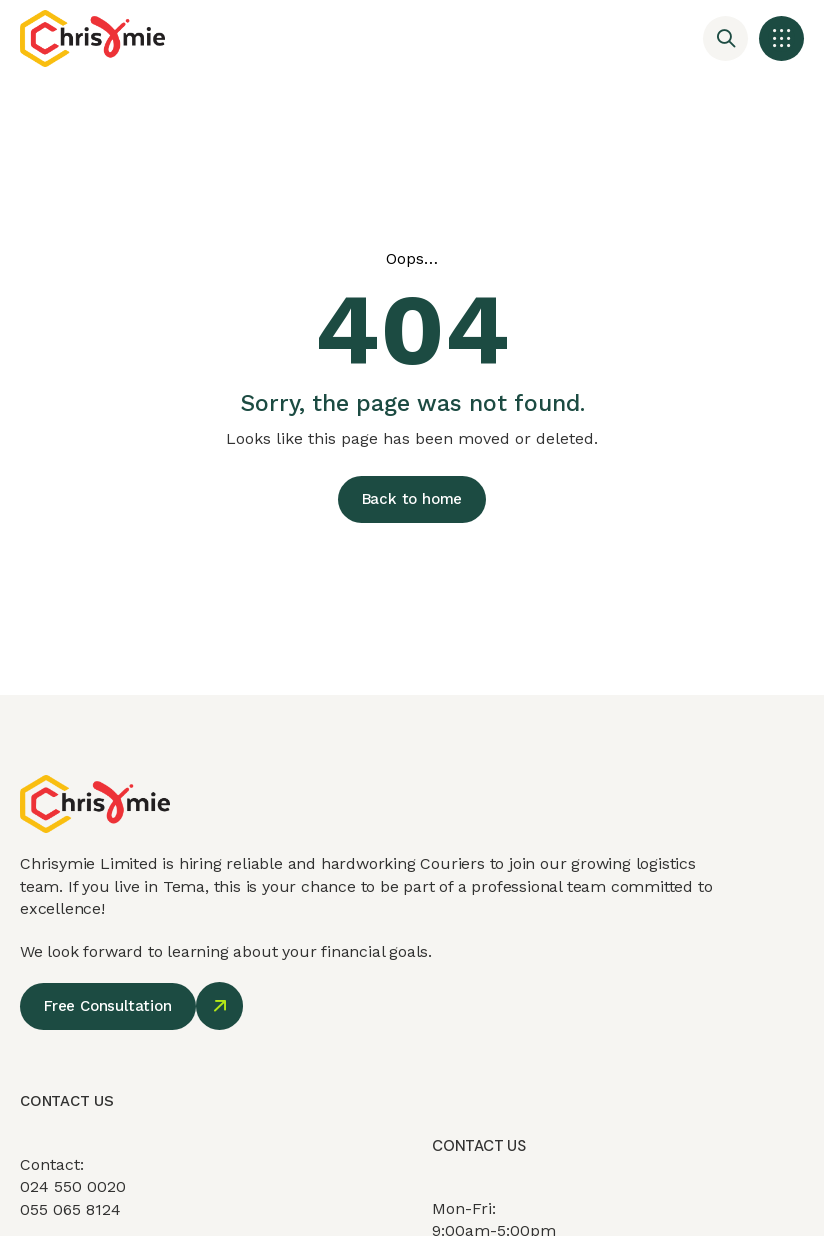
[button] (781, 38)
